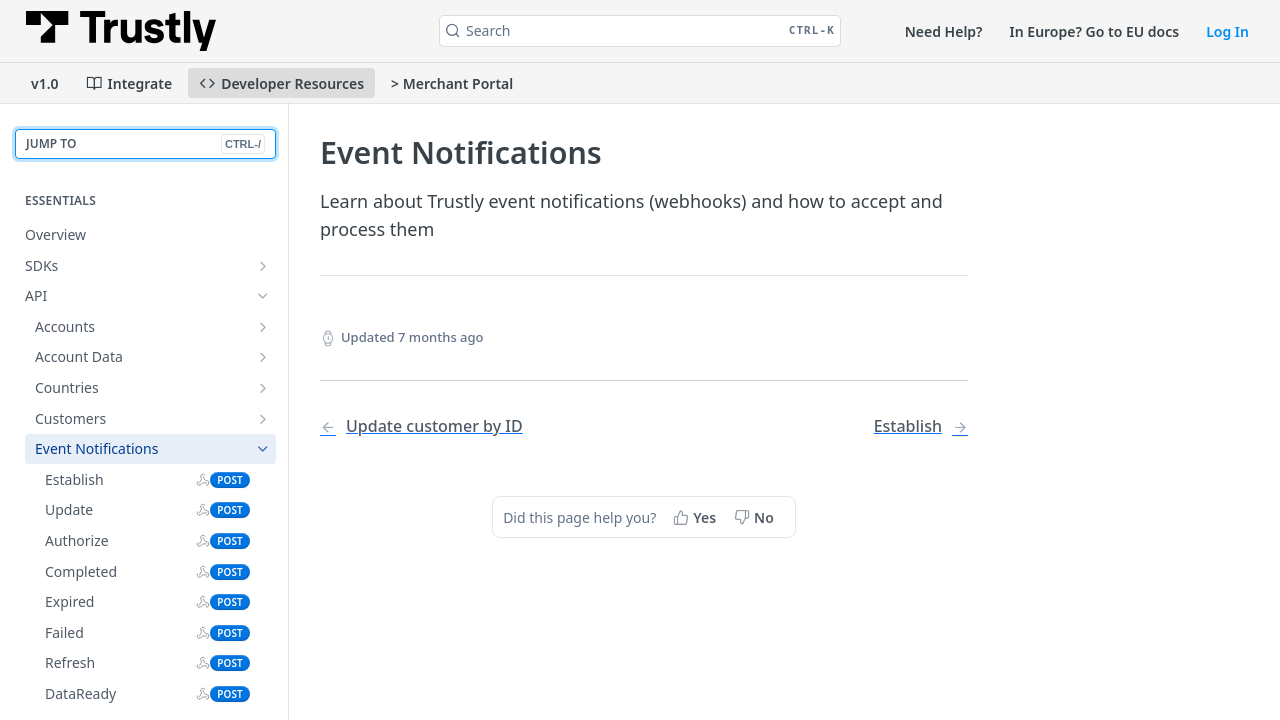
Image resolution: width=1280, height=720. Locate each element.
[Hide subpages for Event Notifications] (263, 449)
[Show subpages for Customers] (263, 419)
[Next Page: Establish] (921, 426)
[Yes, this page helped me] (696, 517)
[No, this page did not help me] (756, 517)
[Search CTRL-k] (640, 31)
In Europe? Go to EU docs (1095, 31)
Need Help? (944, 31)
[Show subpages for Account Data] (263, 357)
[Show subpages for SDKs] (263, 266)
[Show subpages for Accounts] (263, 327)
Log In (1227, 31)
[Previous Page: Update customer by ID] (459, 426)
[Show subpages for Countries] (263, 388)
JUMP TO (145, 144)
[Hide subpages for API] (263, 296)
